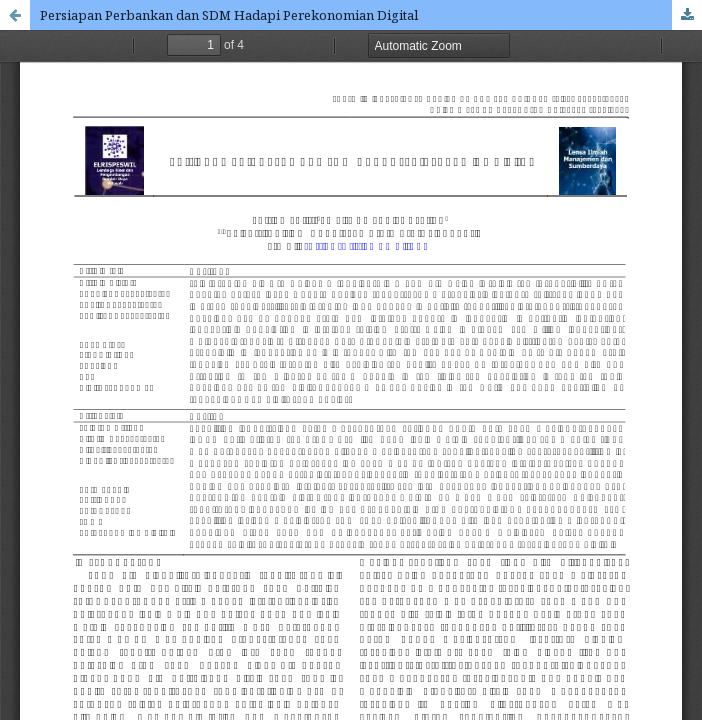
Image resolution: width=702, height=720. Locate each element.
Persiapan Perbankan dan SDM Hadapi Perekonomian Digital (229, 15)
